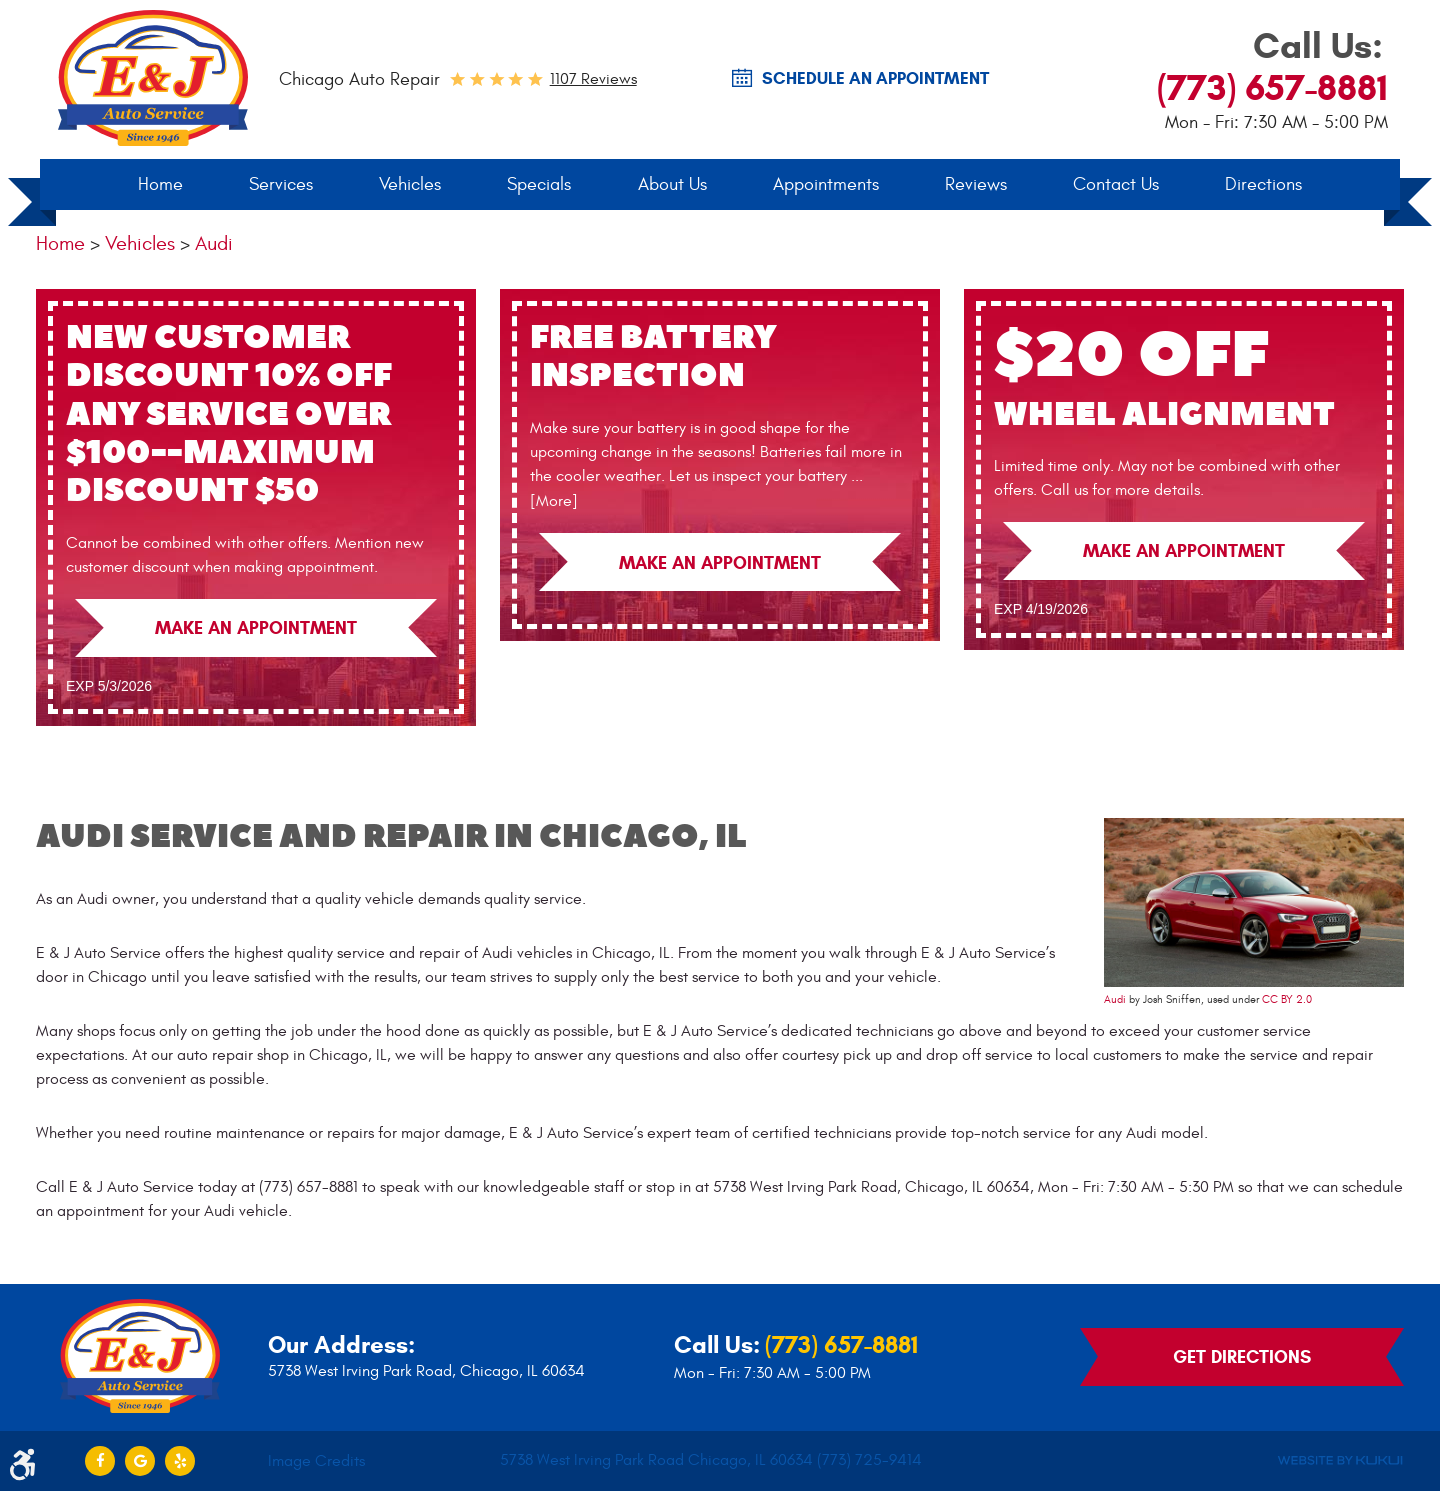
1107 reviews (593, 79)
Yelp (180, 1461)
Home (160, 184)
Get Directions (1242, 1357)
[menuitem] (160, 185)
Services (281, 184)
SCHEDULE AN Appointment (875, 79)
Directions (1263, 184)
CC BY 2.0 (1287, 1000)
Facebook (100, 1461)
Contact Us (1116, 184)
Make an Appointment (256, 628)
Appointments (826, 184)
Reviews (976, 184)
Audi (214, 243)
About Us (672, 184)
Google (140, 1461)
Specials (539, 184)
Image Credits (316, 1461)
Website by (1340, 1460)
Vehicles (410, 184)
